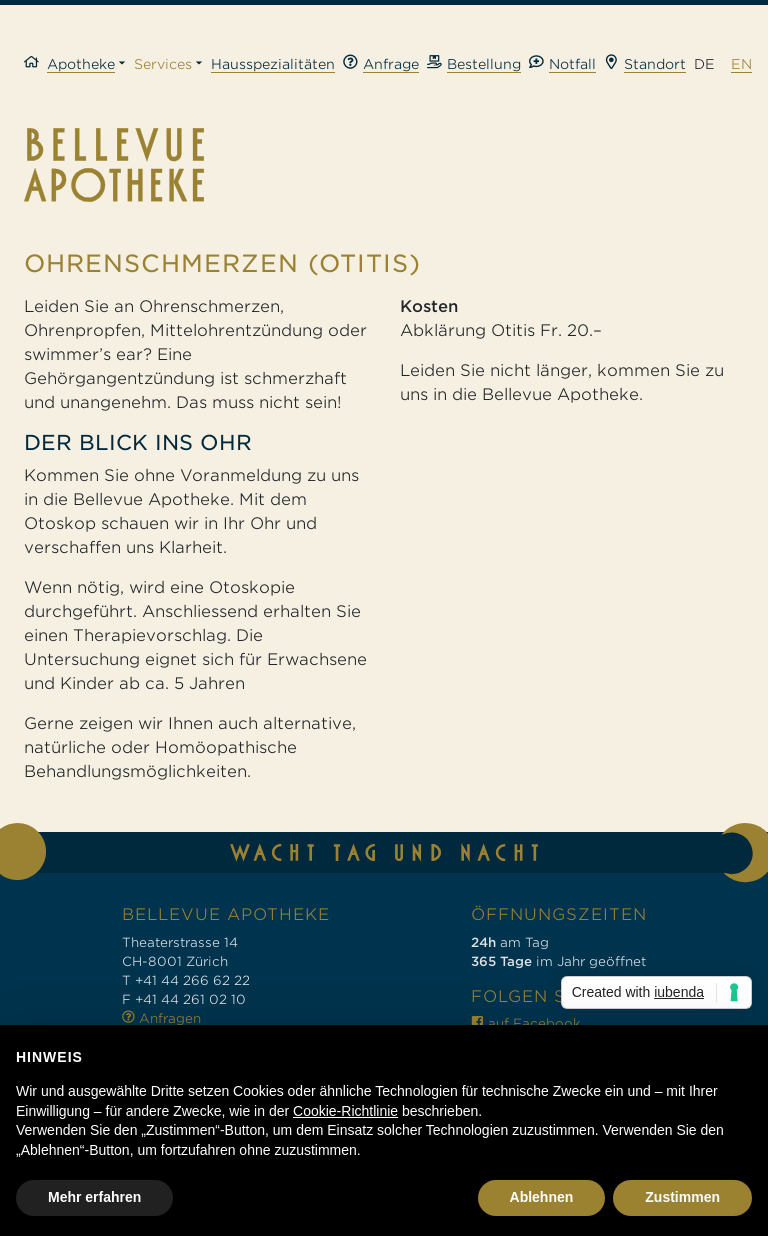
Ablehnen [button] (542, 1197)
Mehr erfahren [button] (94, 1197)
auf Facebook (526, 1023)
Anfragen (161, 1018)
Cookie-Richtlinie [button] (345, 1111)
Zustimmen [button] (682, 1197)
